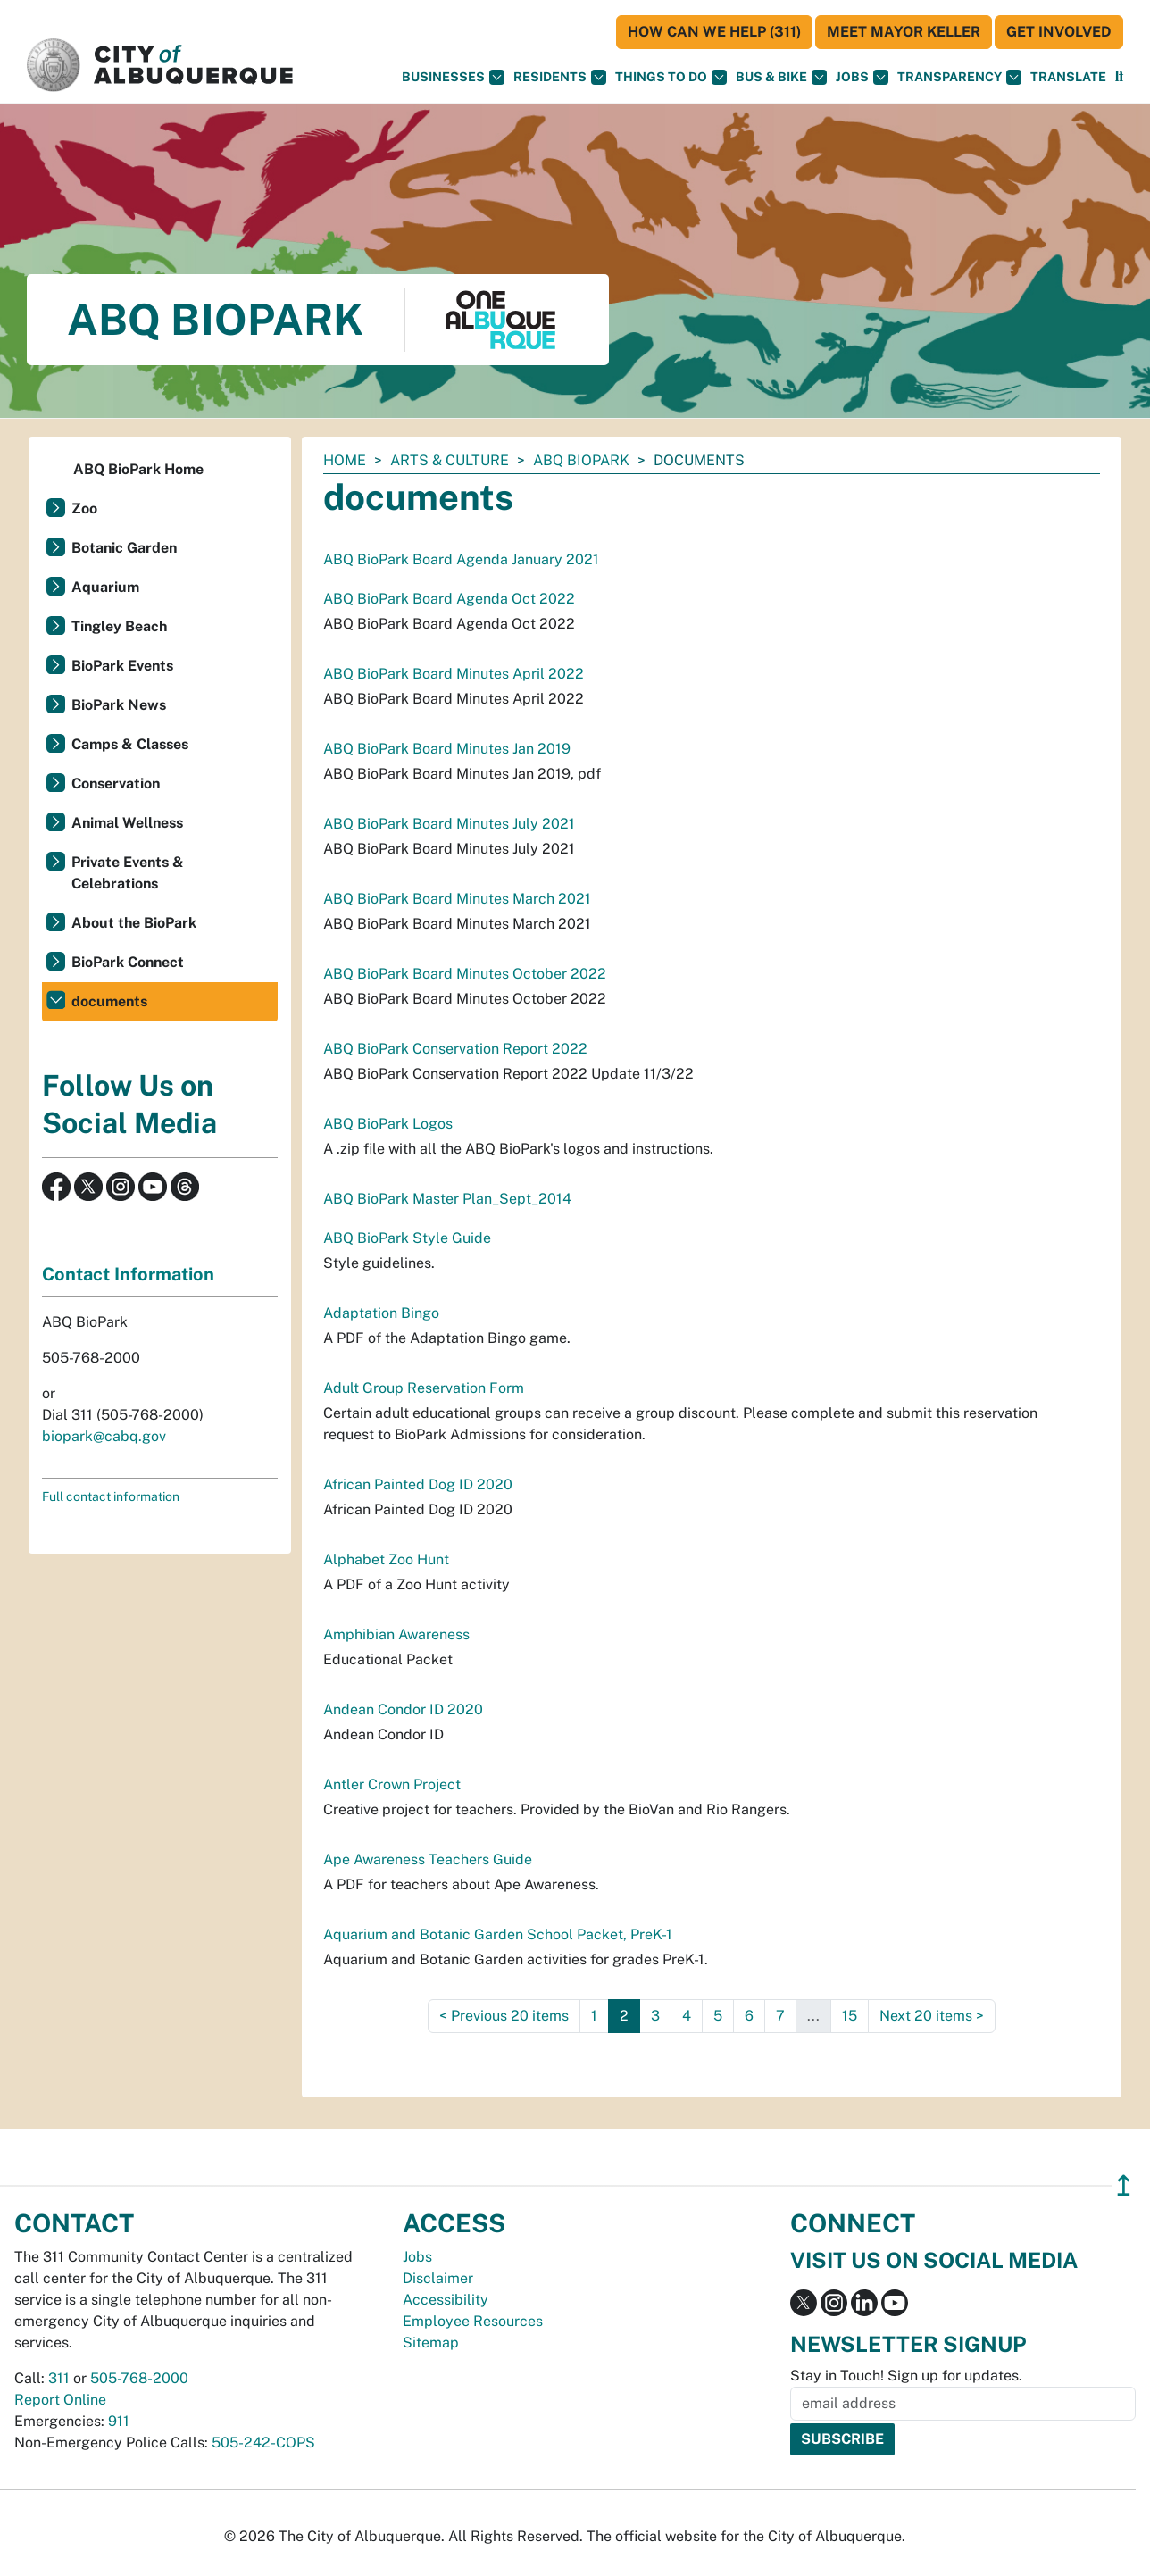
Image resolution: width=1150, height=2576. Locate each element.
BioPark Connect (127, 962)
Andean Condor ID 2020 (403, 1709)
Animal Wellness (127, 822)
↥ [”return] (1124, 2185)
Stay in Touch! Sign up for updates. (906, 2375)
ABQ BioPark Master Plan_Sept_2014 (447, 1198)
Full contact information (110, 1496)
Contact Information (128, 1274)
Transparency (959, 77)
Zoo (84, 508)
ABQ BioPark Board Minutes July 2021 (449, 823)
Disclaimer (438, 2278)
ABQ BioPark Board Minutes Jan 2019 (447, 748)
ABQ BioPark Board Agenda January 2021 (461, 559)
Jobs (862, 77)
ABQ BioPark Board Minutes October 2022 (464, 973)
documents (109, 1001)
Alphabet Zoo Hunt (386, 1559)
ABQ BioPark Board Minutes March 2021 (457, 898)
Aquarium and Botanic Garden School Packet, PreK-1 (497, 1934)
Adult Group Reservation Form (423, 1388)
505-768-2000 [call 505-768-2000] (139, 2378)
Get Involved (1059, 31)
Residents (559, 77)
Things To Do (671, 77)
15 (849, 2015)
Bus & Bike (781, 77)
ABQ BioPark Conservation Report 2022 (455, 1048)
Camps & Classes (129, 744)
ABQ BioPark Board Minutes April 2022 (453, 673)
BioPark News (118, 704)
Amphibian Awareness (396, 1634)
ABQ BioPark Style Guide (407, 1238)
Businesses (453, 77)
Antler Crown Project (392, 1784)
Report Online (60, 2399)
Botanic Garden (124, 547)
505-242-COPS (263, 2442)
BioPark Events (122, 665)
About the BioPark (133, 922)
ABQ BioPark (581, 460)
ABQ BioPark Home (138, 469)
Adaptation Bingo (381, 1313)
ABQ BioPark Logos (388, 1123)
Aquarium (105, 587)
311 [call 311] (59, 2378)
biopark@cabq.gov (104, 1436)
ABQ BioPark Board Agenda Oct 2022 (449, 598)
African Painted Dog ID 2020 (417, 1484)
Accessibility (445, 2299)
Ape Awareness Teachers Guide (427, 1859)
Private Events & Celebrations (127, 873)
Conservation (115, 783)
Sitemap (431, 2342)
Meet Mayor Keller (903, 31)
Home (344, 460)
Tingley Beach (119, 626)
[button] (1068, 77)
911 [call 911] (118, 2421)
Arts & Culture (449, 460)
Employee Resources (473, 2321)
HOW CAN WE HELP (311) (714, 31)
